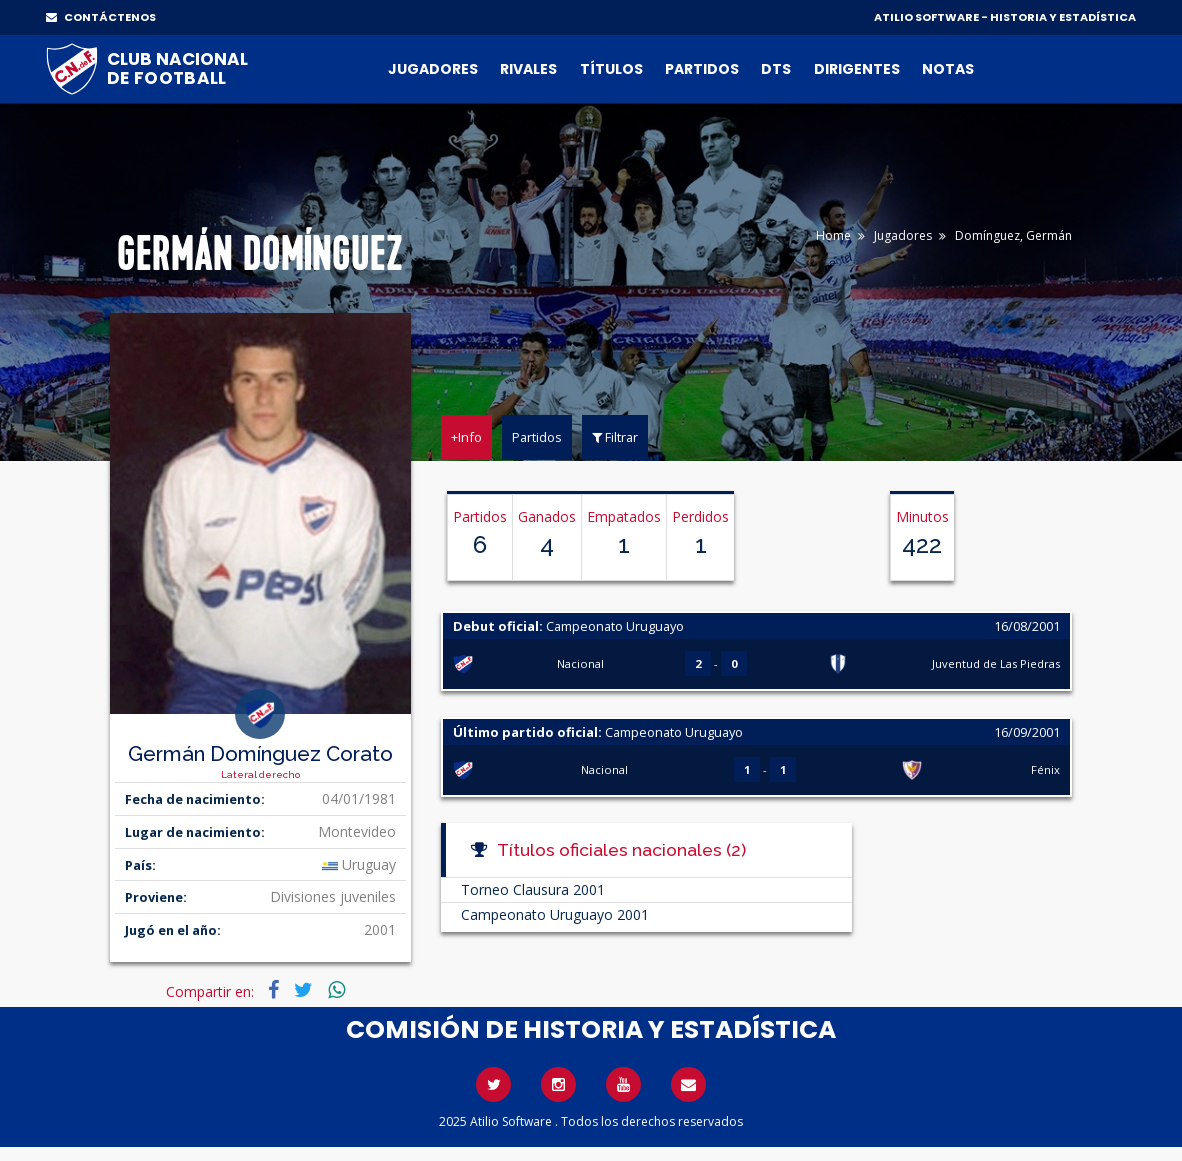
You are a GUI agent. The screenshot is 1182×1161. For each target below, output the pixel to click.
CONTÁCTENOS (101, 17)
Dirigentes (857, 69)
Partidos (702, 69)
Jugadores (433, 69)
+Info (466, 437)
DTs (776, 69)
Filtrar (615, 437)
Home (833, 235)
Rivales (528, 69)
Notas (948, 69)
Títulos (611, 69)
